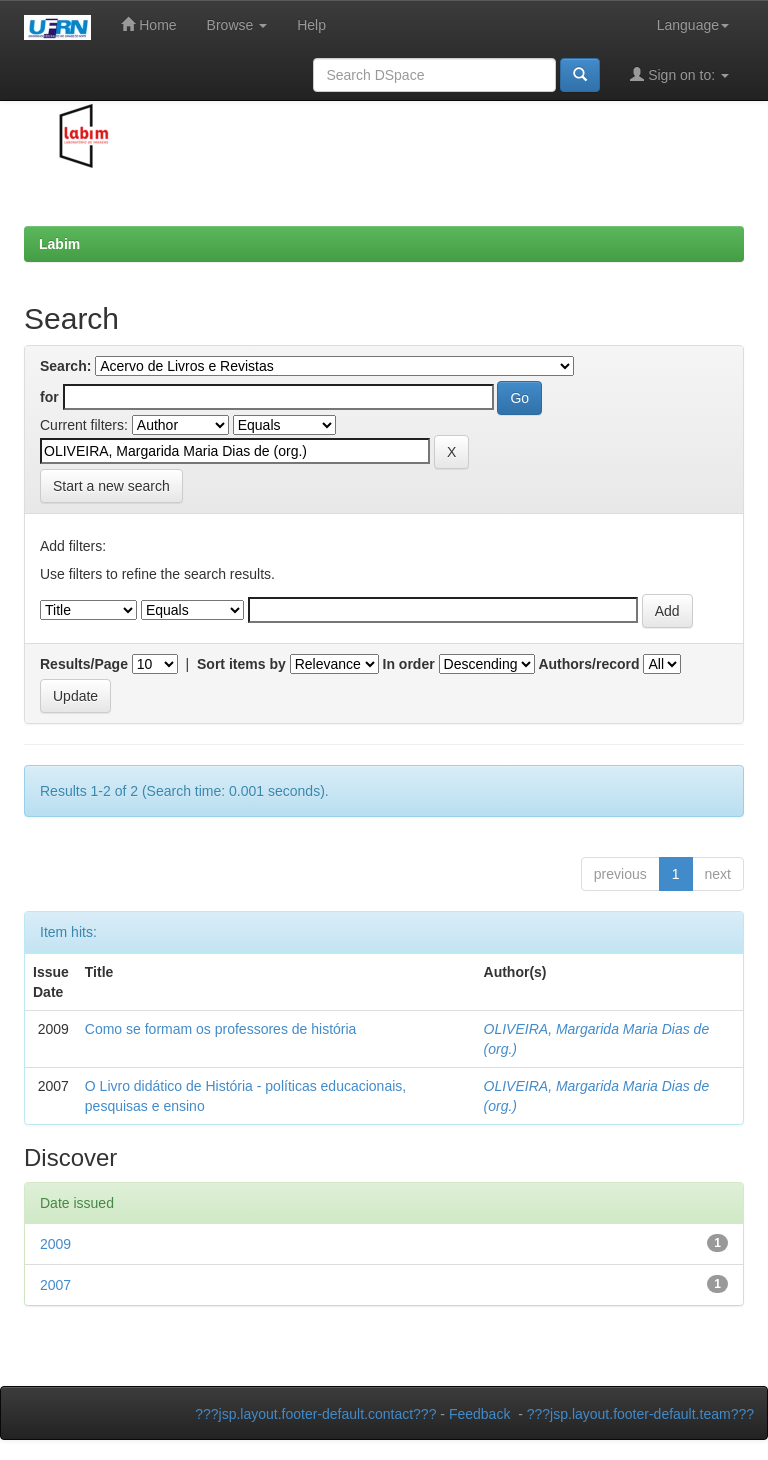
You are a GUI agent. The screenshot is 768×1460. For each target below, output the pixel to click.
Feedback (479, 1414)
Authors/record (588, 664)
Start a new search (111, 486)
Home (148, 24)
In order (409, 664)
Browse (237, 25)
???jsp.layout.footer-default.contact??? (315, 1414)
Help (311, 25)
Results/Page (84, 664)
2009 (55, 1244)
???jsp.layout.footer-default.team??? (640, 1414)
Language (693, 25)
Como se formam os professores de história (221, 1029)
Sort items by (241, 664)
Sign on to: (679, 74)
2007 (55, 1285)
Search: (65, 366)
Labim (59, 244)
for (49, 397)
